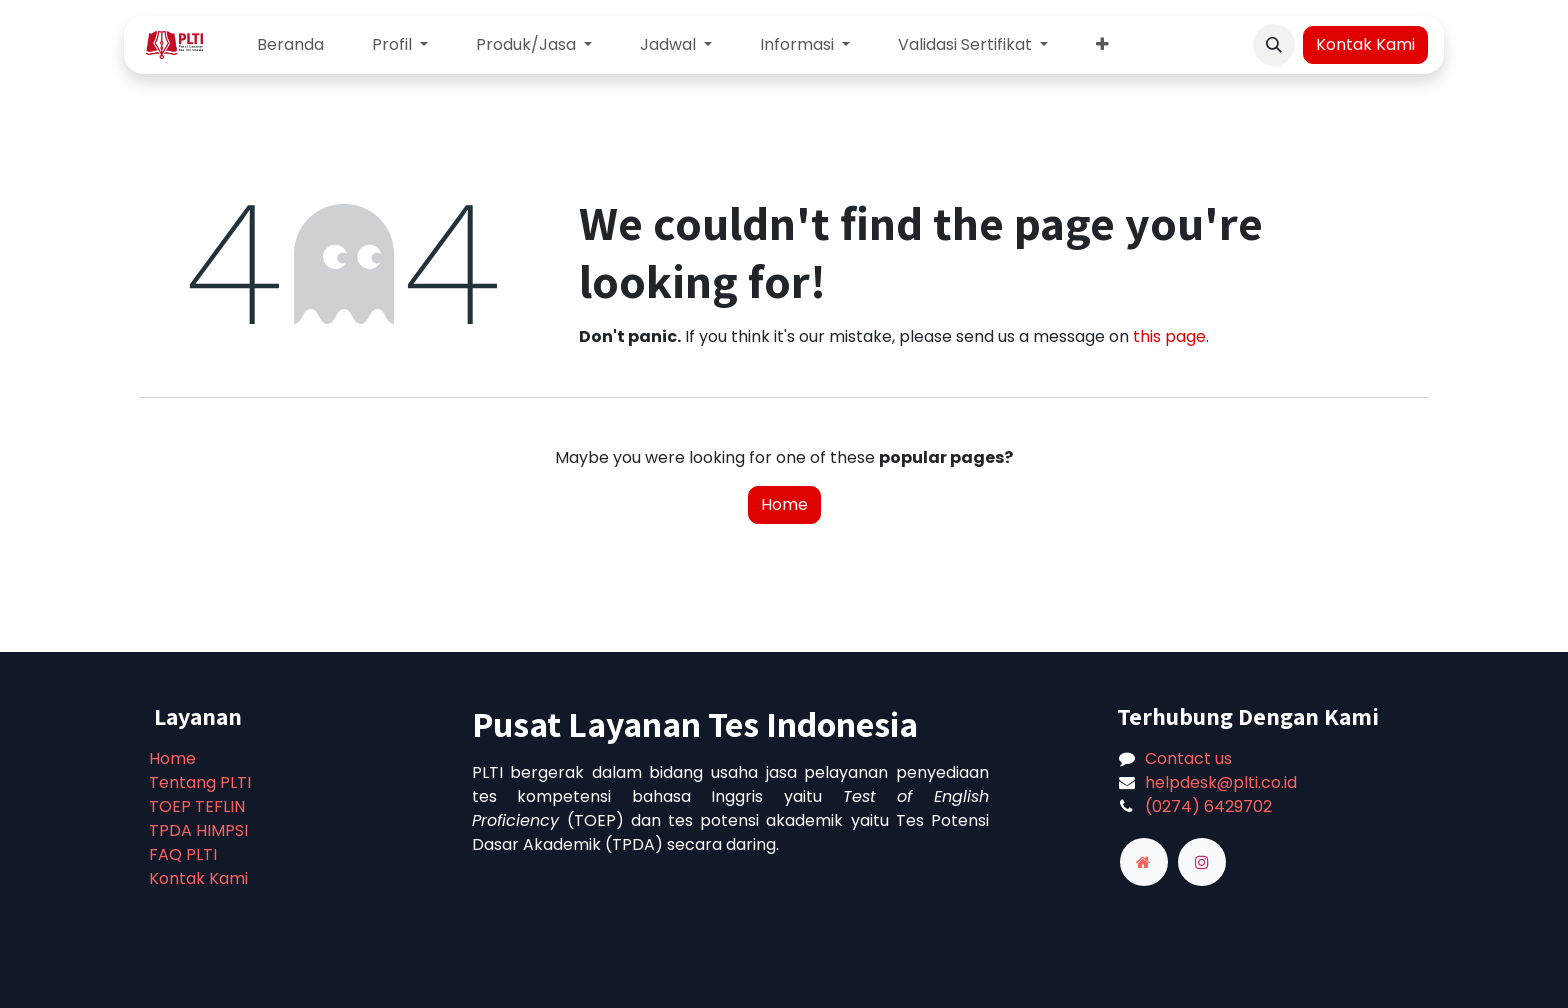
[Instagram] (1202, 862)
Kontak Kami (1365, 44)
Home (784, 504)
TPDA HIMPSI (198, 830)
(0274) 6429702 (1208, 806)
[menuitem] (290, 45)
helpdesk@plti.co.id (1221, 782)
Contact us (1188, 758)
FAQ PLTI (183, 854)
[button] (1274, 45)
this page (1169, 336)
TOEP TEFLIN (197, 806)
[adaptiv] (1144, 862)
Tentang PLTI (200, 782)
